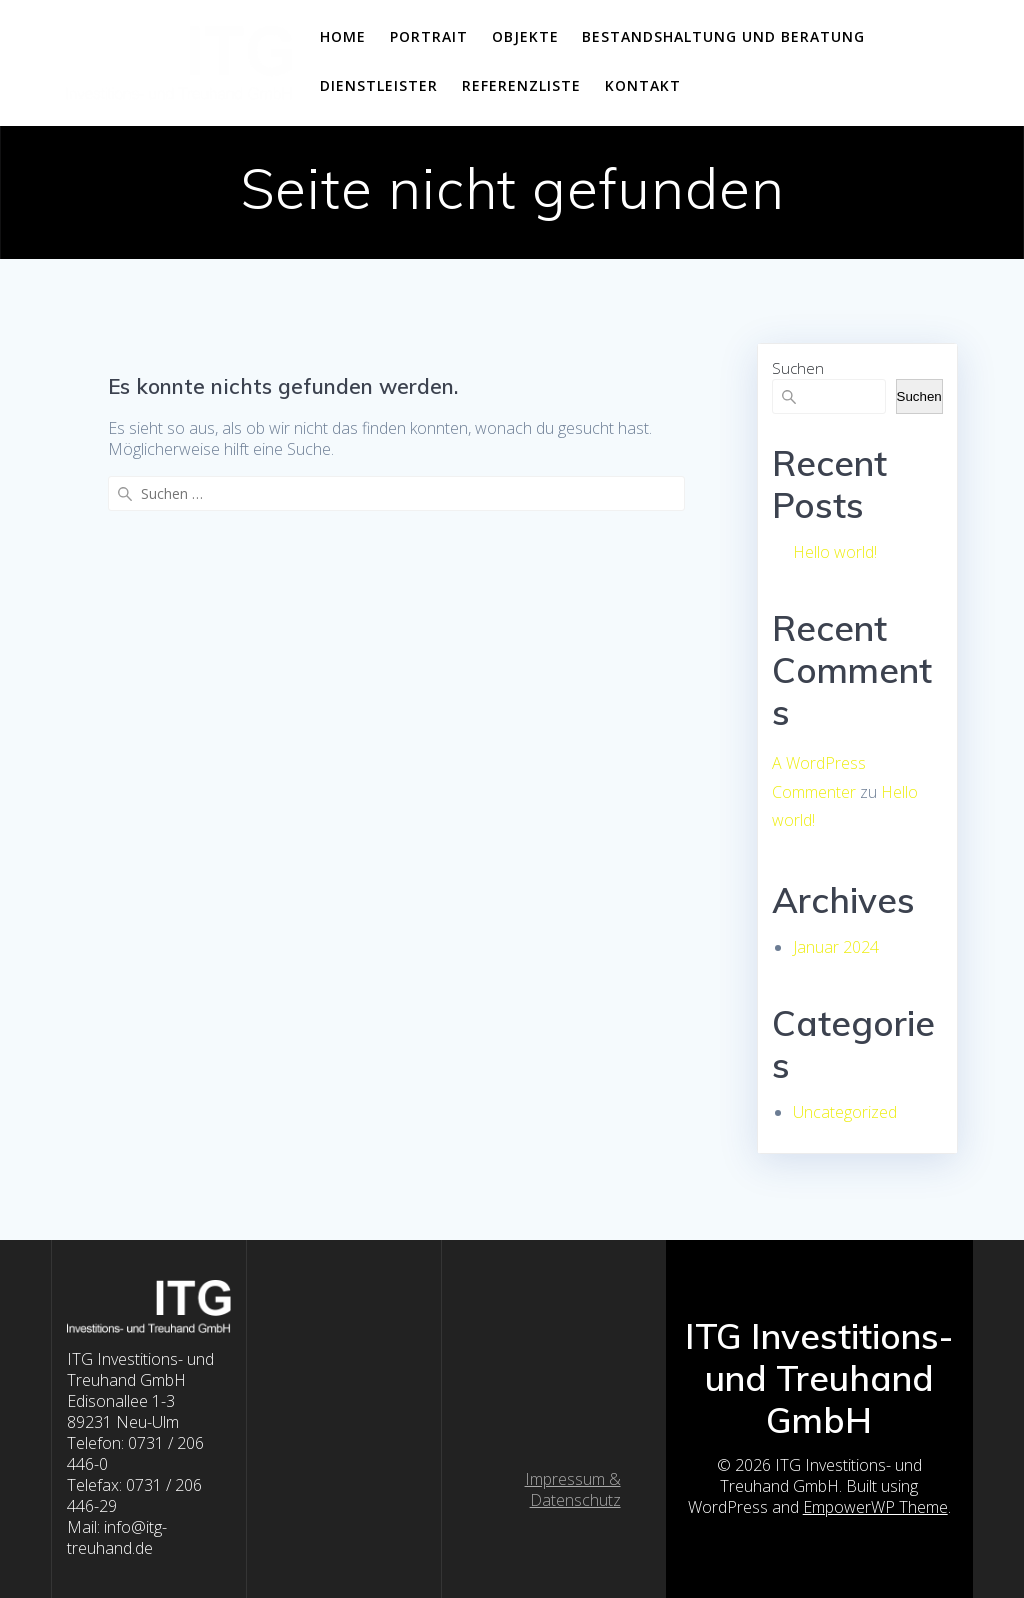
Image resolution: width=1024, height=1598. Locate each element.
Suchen (798, 368)
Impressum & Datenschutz (573, 1489)
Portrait (429, 36)
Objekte (525, 36)
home (343, 36)
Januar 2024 (836, 947)
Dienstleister (379, 85)
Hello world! (835, 552)
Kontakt (643, 85)
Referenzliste (521, 85)
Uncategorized (845, 1112)
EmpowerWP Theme (875, 1507)
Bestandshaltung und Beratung (723, 36)
